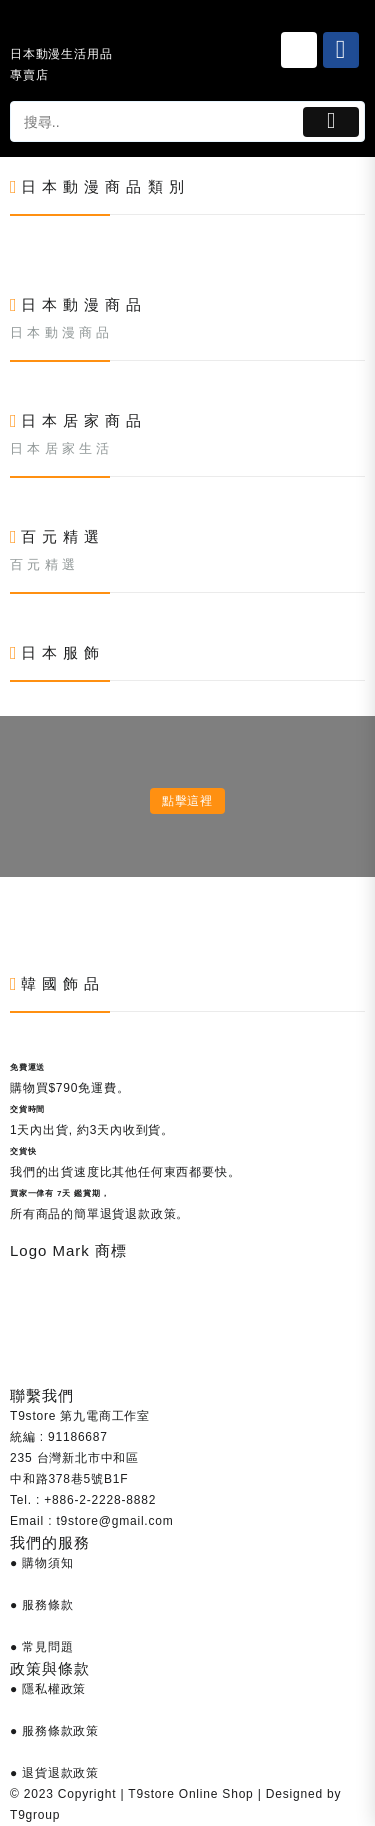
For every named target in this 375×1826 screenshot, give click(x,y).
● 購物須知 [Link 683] (41, 1563)
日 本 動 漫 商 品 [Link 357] (60, 332)
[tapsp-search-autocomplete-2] (154, 122)
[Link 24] (64, 29)
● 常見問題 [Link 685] (41, 1647)
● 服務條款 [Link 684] (41, 1605)
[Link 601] (10, 907)
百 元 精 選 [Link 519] (42, 564)
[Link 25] (299, 50)
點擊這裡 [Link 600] (187, 801)
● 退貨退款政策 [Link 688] (54, 1773)
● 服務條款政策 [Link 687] (54, 1731)
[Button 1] (331, 122)
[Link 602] (10, 928)
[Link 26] (341, 50)
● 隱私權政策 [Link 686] (48, 1689)
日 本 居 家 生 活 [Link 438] (60, 448)
